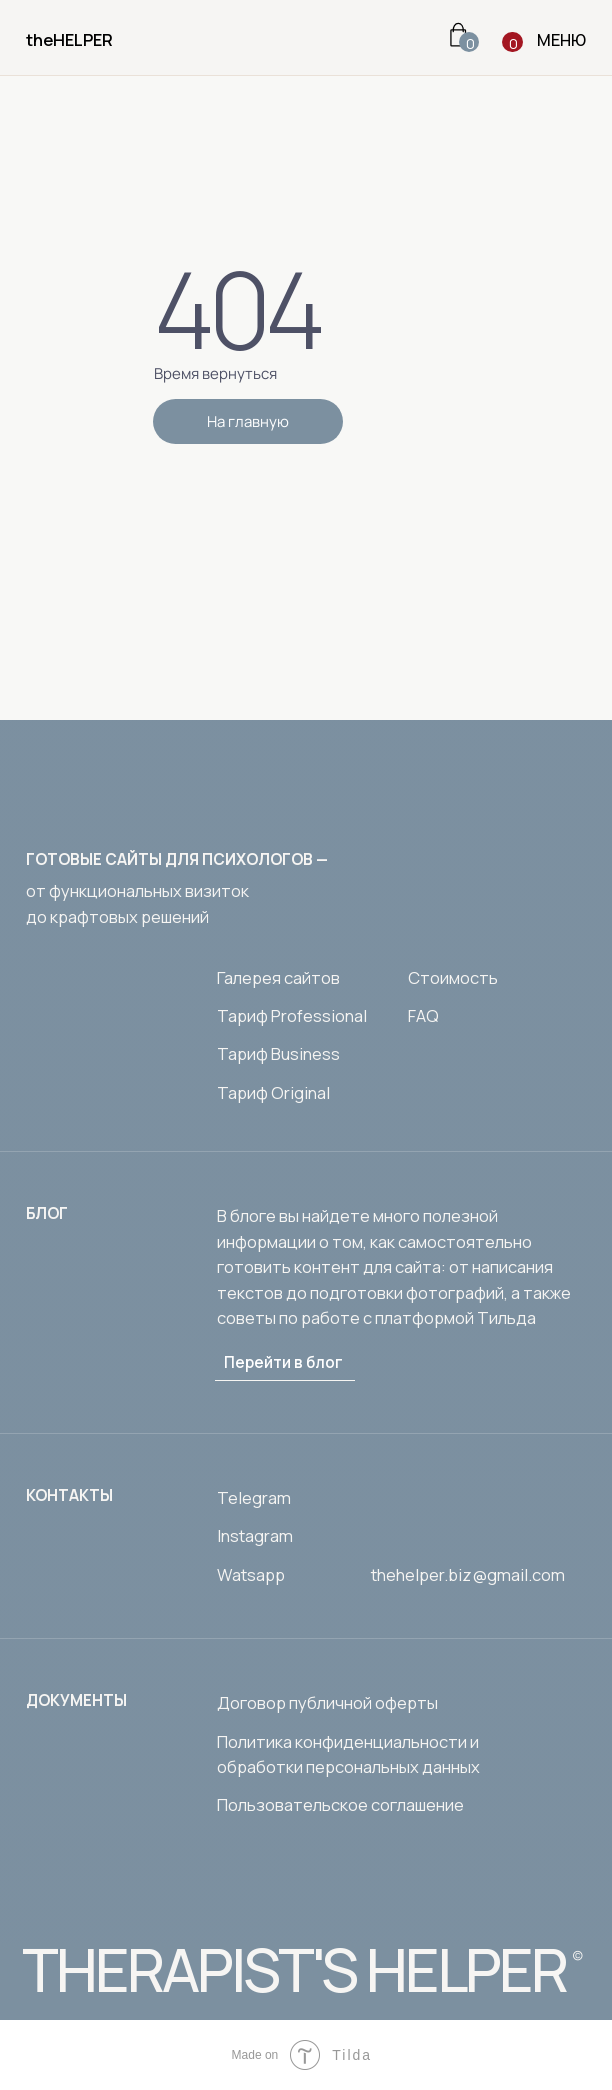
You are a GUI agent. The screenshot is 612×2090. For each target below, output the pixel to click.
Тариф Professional (292, 1015)
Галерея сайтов (278, 977)
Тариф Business (278, 1053)
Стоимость (453, 977)
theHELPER (69, 39)
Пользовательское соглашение (340, 1804)
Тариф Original (273, 1092)
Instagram (255, 1535)
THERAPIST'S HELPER (294, 1969)
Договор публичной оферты (327, 1702)
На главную (248, 421)
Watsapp (251, 1574)
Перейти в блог (283, 1362)
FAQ (423, 1015)
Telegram (254, 1497)
